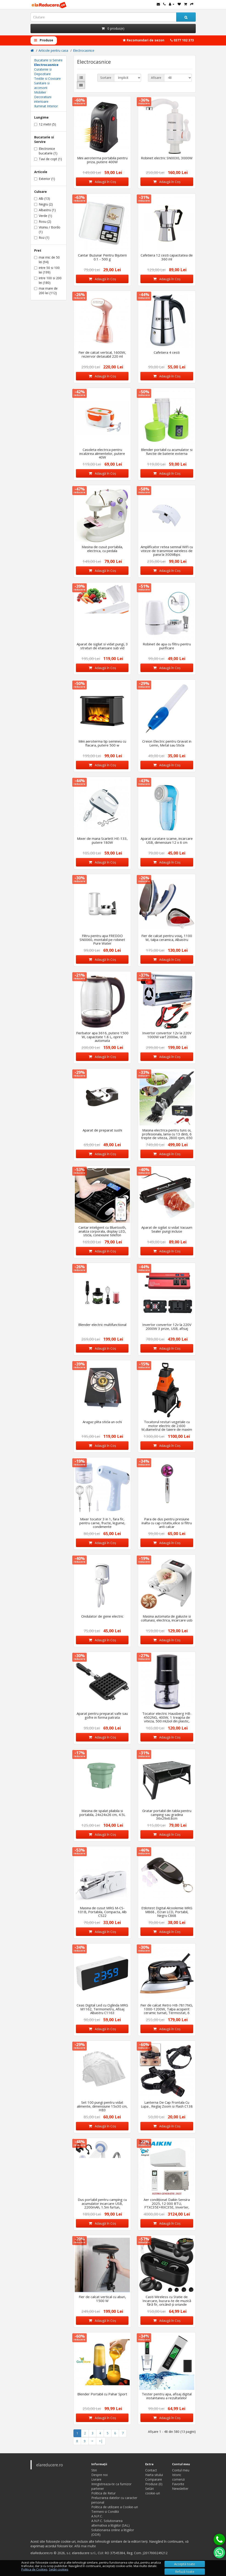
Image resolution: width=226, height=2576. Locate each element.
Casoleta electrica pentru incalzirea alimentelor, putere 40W (102, 453)
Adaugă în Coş (102, 182)
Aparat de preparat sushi (102, 1130)
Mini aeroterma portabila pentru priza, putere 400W (102, 160)
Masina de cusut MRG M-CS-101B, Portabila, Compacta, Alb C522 (102, 1912)
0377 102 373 (182, 40)
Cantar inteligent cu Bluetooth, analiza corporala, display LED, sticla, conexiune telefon (102, 1231)
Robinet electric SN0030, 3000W (167, 158)
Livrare (96, 2479)
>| (101, 2441)
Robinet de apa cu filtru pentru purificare (167, 646)
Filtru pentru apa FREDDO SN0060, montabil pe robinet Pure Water (102, 939)
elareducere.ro (49, 2465)
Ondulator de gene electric (102, 1616)
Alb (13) (42, 198)
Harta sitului (154, 2475)
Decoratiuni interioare (42, 99)
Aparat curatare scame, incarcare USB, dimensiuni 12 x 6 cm (167, 840)
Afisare (156, 77)
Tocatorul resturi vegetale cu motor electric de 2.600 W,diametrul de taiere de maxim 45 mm (166, 1427)
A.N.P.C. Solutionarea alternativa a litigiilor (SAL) (110, 2523)
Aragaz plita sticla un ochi (102, 1421)
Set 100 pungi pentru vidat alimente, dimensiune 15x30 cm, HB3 (102, 2106)
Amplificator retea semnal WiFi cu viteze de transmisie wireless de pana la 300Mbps (167, 550)
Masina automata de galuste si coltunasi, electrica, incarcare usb (167, 1618)
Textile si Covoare (47, 78)
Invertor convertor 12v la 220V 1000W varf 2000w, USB (166, 1035)
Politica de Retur (103, 2493)
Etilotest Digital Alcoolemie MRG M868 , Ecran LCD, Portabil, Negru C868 (166, 1912)
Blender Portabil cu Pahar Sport (102, 2394)
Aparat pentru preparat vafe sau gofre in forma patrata (102, 1715)
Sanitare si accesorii (42, 85)
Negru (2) (43, 204)
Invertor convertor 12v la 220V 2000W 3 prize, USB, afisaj (166, 1326)
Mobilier (40, 92)
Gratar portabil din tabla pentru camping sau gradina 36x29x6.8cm (166, 1814)
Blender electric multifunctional (102, 1324)
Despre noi (99, 2475)
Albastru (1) (45, 210)
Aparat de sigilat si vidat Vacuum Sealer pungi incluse (166, 1229)
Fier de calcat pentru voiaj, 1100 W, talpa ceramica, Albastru (166, 937)
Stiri (94, 2470)
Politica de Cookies (34, 2569)
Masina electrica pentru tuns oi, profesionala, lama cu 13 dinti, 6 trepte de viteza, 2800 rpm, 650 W (167, 1136)
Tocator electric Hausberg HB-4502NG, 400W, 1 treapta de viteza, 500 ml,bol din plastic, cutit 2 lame (166, 1719)
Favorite (178, 2484)
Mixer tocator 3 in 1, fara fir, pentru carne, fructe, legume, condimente (102, 1523)
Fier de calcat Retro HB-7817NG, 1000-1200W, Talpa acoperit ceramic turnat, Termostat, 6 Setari (166, 2011)
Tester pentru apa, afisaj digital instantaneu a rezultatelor (167, 2396)
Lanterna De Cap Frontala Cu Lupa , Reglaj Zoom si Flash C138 (167, 2104)
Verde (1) (43, 216)
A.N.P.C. (97, 2516)
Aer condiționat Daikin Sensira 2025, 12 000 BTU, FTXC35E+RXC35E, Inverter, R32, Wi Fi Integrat (167, 2205)
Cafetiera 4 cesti (167, 352)
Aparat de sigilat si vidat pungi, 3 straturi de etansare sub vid (102, 646)
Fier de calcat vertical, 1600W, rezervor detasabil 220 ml (102, 354)
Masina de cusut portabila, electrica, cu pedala (102, 548)
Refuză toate (184, 2571)
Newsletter (180, 2488)
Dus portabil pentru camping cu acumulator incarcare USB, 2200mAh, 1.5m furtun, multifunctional (102, 2205)
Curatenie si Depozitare (43, 71)
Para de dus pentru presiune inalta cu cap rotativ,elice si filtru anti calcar (167, 1523)
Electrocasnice (83, 50)
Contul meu (180, 2470)
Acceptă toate (184, 2564)
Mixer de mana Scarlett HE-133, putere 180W (102, 840)
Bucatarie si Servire (48, 60)
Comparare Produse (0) (153, 2481)
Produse (43, 40)
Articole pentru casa (53, 50)
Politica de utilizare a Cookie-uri (114, 2507)
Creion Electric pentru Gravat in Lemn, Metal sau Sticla (166, 743)
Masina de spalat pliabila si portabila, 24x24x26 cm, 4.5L (102, 1812)
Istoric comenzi (178, 2477)
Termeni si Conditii (105, 2511)
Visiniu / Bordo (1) (47, 229)
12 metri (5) (45, 124)
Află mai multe (85, 2546)
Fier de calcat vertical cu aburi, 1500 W (102, 2298)
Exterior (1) (44, 179)
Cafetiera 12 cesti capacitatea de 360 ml (167, 257)
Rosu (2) (42, 221)
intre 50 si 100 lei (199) (47, 269)
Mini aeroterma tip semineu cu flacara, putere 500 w (102, 743)
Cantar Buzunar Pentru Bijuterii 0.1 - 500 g (102, 257)
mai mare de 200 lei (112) (46, 290)
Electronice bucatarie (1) (45, 150)
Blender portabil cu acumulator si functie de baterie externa (167, 451)
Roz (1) (41, 237)
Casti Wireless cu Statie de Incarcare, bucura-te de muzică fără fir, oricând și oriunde (166, 2300)
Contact (151, 2470)
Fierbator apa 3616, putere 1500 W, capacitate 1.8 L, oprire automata (102, 1037)
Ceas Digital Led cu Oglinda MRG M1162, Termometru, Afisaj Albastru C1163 (102, 2009)
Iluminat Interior (46, 106)
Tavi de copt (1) (48, 159)
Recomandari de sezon (143, 40)
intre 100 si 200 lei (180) (47, 280)
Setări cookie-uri (152, 2490)
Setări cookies (58, 2569)
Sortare (105, 77)
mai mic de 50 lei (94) (47, 259)
